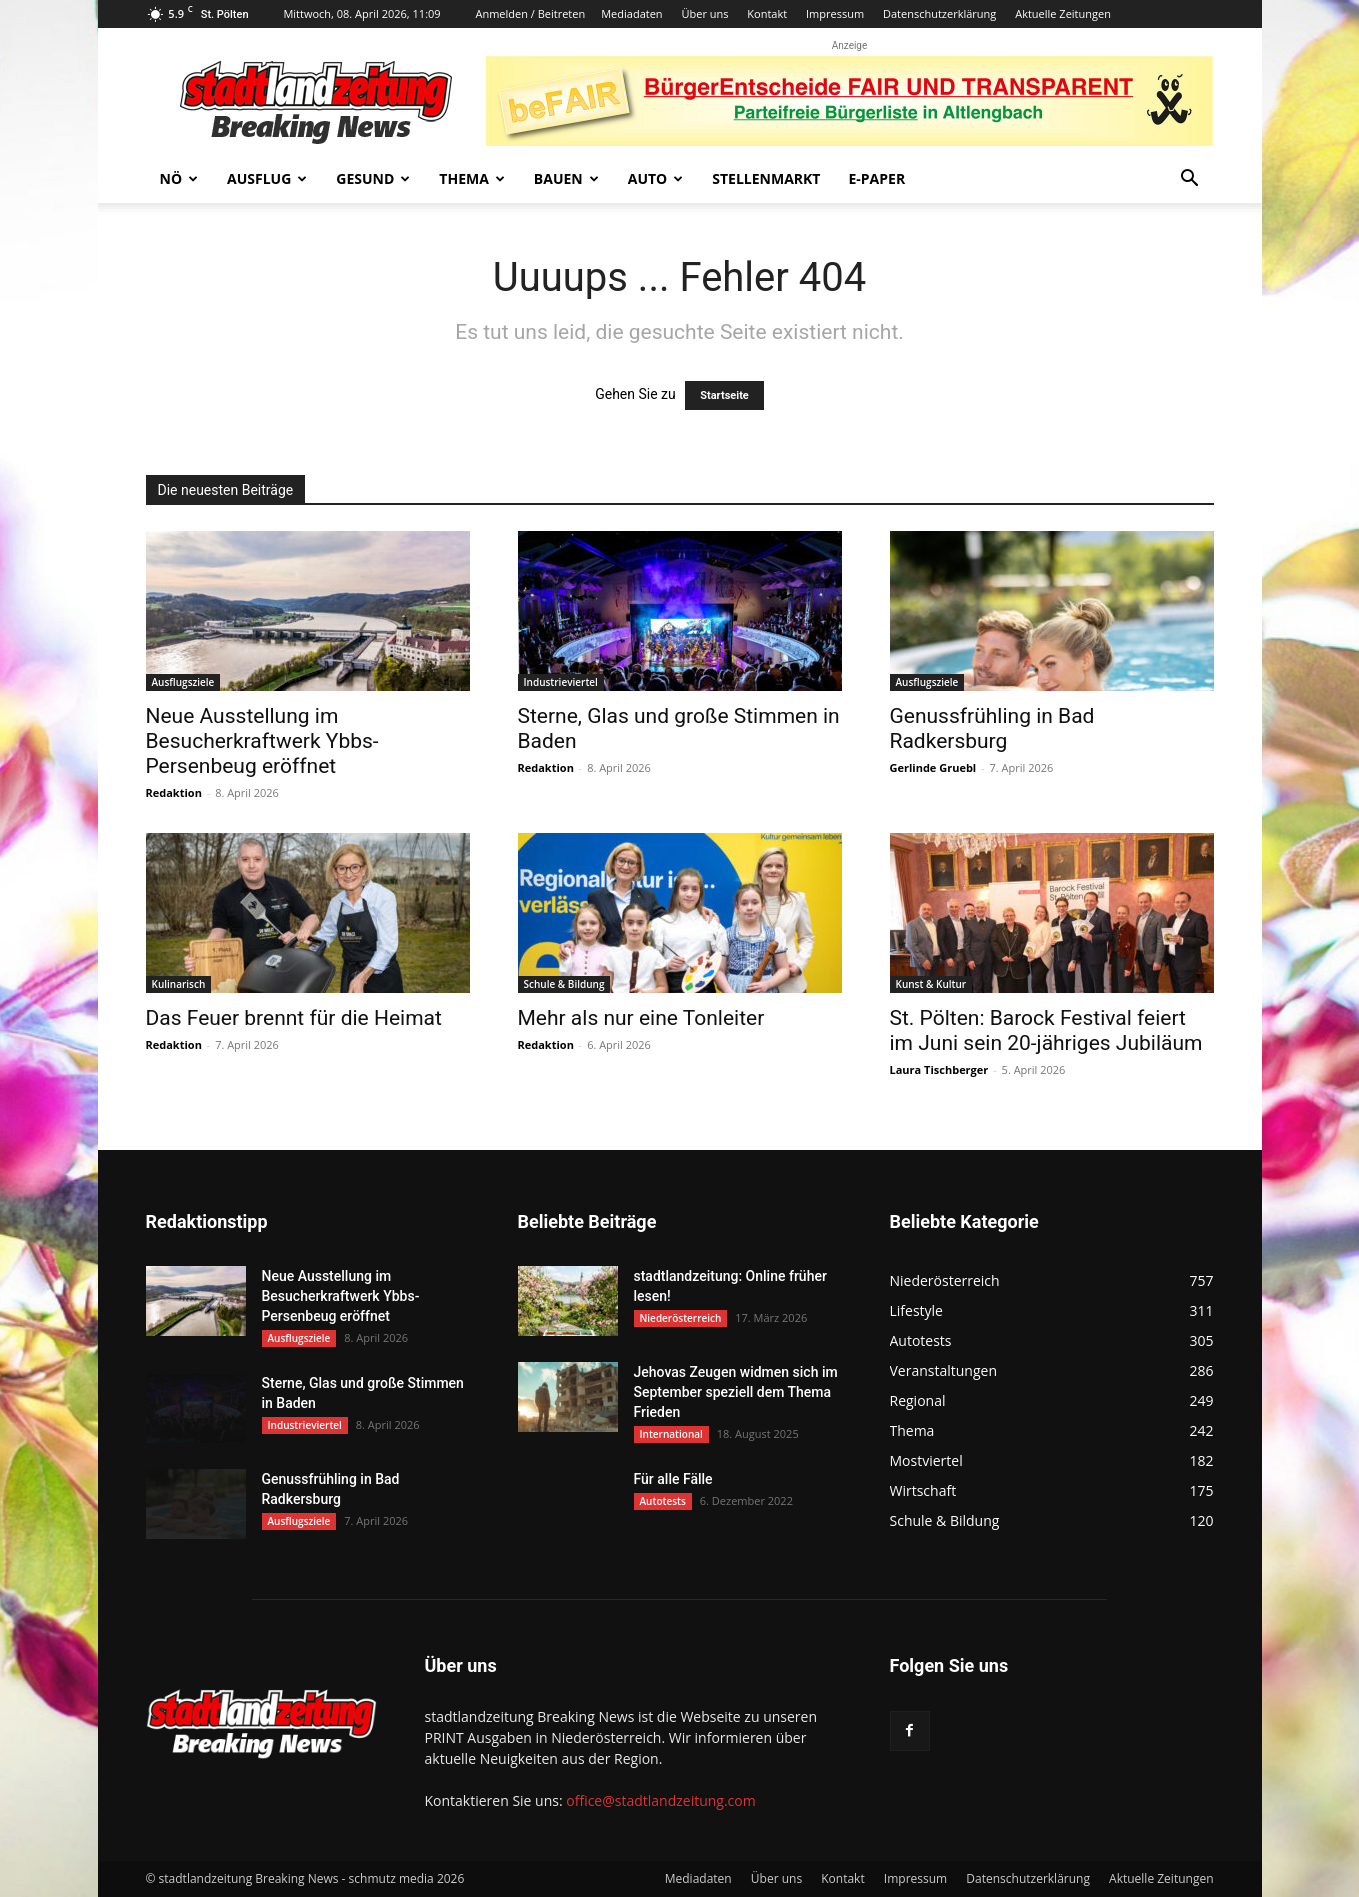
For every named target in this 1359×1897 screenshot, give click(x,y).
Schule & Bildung (564, 984)
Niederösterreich (681, 1318)
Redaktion (174, 792)
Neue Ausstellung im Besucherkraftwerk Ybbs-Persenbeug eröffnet (262, 741)
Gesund (373, 178)
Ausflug (267, 178)
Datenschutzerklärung (939, 13)
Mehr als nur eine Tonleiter (641, 1018)
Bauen (566, 178)
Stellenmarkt (766, 178)
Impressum (835, 13)
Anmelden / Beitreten (530, 13)
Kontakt (767, 13)
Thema (472, 178)
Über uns (704, 13)
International (671, 1434)
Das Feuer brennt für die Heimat (294, 1018)
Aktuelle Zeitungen (1063, 13)
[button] (1190, 180)
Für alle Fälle (673, 1479)
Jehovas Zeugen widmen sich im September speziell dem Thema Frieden (736, 1392)
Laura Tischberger (939, 1069)
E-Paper (876, 178)
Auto (656, 178)
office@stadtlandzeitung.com (660, 1800)
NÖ (179, 178)
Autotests (663, 1501)
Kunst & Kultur (931, 984)
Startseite (724, 395)
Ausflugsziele (183, 682)
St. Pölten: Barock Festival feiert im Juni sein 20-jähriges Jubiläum (1046, 1030)
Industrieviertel (561, 682)
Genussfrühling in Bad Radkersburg (992, 728)
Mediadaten (631, 13)
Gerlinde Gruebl (933, 767)
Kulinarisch (179, 984)
